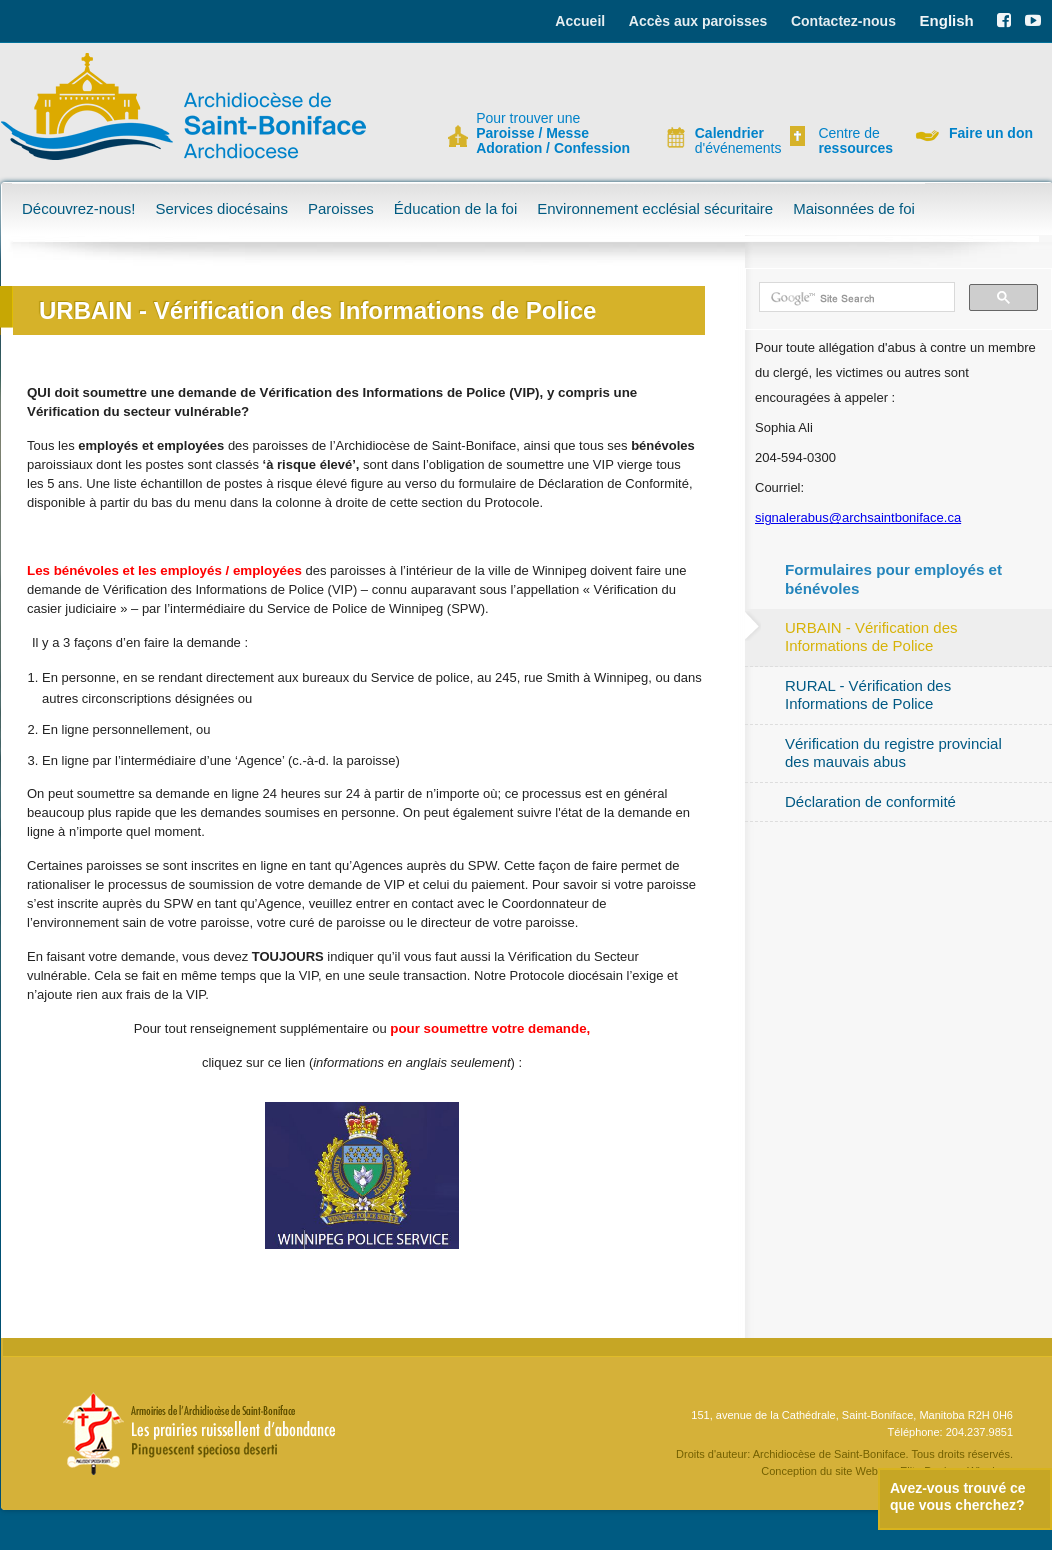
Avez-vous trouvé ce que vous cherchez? (958, 1496)
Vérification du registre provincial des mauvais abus (893, 752)
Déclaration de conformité (870, 801)
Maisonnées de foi (854, 208)
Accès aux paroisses (698, 21)
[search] (855, 298)
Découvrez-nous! (78, 208)
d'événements (730, 141)
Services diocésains (221, 208)
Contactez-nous (843, 21)
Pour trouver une (553, 133)
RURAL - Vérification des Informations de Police (868, 694)
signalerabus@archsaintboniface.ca (858, 517)
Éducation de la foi (455, 208)
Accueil (580, 21)
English (947, 20)
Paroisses (341, 208)
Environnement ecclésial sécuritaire (655, 208)
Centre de (853, 141)
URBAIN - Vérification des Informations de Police (871, 636)
